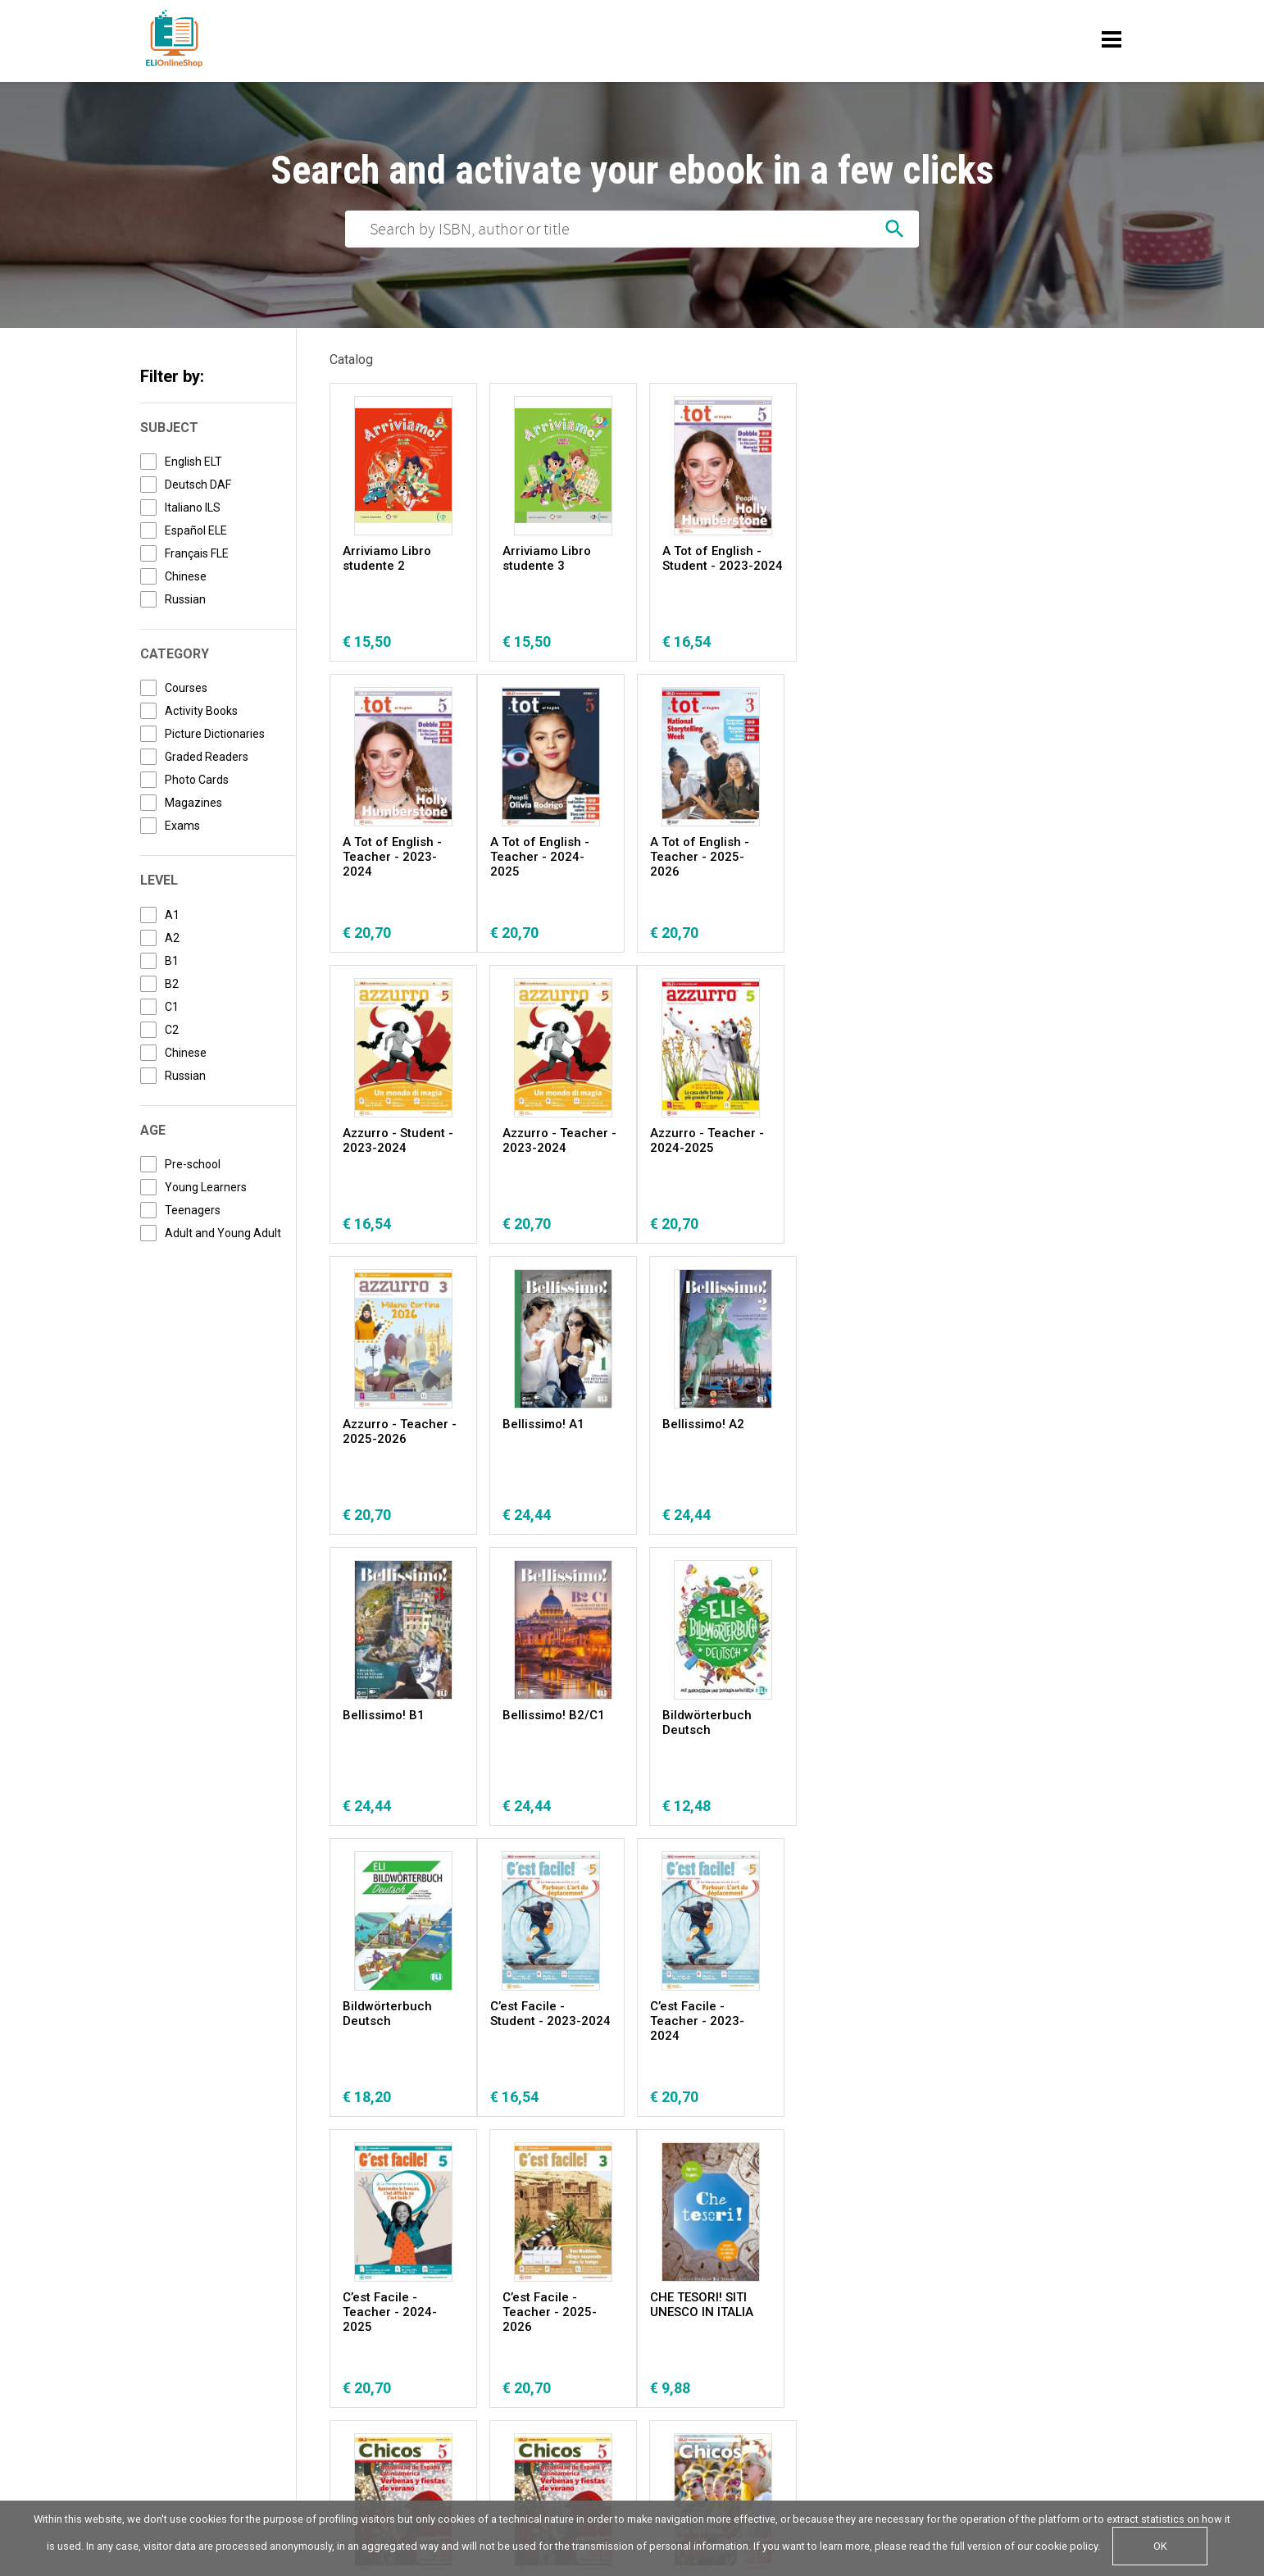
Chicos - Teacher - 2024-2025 (875, 2013)
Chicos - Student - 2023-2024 (554, 2013)
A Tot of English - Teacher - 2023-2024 (871, 566)
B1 (172, 960)
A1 (172, 915)
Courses (186, 687)
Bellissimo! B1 (384, 1424)
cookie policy (1066, 2546)
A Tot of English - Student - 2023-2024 (722, 558)
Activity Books (201, 710)
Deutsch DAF (198, 484)
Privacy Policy (178, 2402)
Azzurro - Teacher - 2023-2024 (878, 849)
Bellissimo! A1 (703, 1133)
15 (732, 2154)
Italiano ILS (193, 507)
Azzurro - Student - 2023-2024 (717, 849)
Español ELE (196, 530)
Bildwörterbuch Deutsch (707, 1431)
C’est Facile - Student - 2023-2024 (403, 1722)
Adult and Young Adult (223, 1233)
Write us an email (942, 2403)
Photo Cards (197, 779)
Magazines (193, 802)
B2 (172, 983)
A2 (172, 937)
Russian (185, 599)
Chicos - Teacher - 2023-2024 (716, 2013)
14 (691, 2154)
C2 (172, 1029)
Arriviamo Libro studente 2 (387, 558)
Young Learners (206, 1187)
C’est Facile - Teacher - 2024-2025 (709, 1730)
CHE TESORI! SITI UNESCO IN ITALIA (394, 2013)
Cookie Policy (259, 2402)
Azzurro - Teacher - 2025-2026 (559, 1140)
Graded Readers (206, 756)
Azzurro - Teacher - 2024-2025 (400, 1140)
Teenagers (193, 1210)
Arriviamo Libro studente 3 (546, 558)
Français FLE (197, 553)
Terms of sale (358, 2402)
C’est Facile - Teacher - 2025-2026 (868, 1730)
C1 (172, 1006)
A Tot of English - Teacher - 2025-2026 (552, 857)
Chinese (186, 576)
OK (1160, 2546)
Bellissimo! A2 (862, 1133)
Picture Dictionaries (215, 733)
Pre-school (193, 1164)
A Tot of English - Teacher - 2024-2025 (392, 857)
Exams (182, 825)
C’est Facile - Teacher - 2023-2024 (549, 1730)
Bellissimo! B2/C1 (553, 1424)
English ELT (193, 461)
